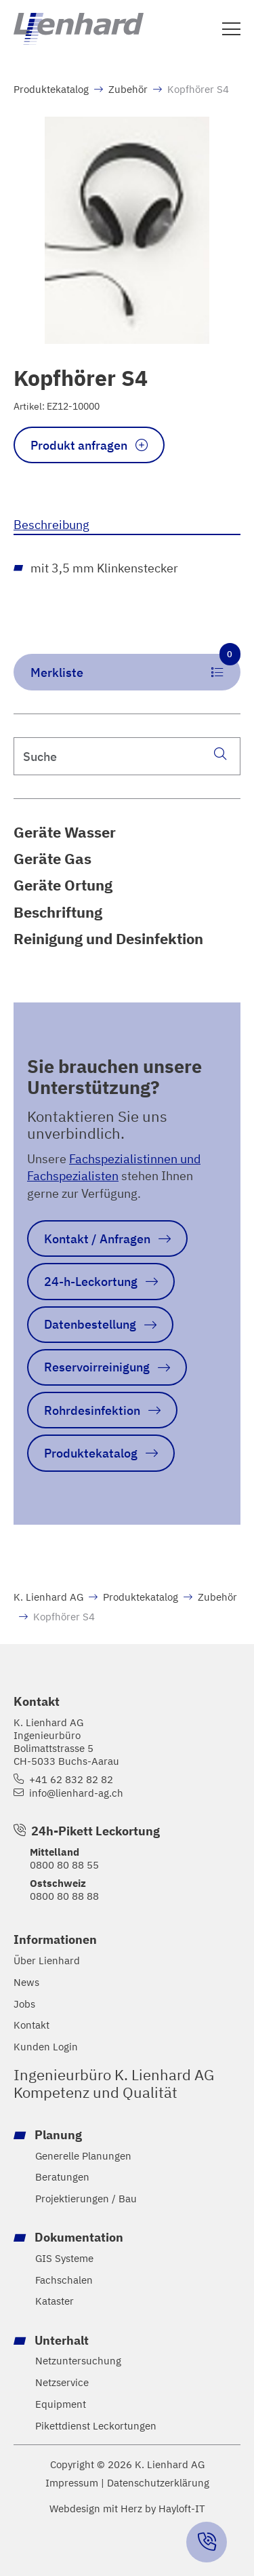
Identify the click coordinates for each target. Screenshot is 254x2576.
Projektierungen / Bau (86, 2198)
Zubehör (128, 89)
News (26, 1982)
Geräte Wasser (65, 832)
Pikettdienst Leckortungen (95, 2425)
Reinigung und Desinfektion (108, 938)
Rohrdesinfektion (92, 1410)
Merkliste (135, 667)
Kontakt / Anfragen (97, 1238)
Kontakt (31, 2024)
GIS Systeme (64, 2258)
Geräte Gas (52, 858)
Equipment (60, 2404)
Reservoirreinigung (97, 1367)
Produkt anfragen (78, 445)
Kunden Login (46, 2046)
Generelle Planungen (83, 2155)
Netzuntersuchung (78, 2360)
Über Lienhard (47, 1960)
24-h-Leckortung (90, 1281)
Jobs (24, 2003)
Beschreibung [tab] (51, 524)
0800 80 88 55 (64, 1864)
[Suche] (220, 753)
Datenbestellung (90, 1324)
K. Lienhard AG (48, 1596)
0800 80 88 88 (64, 1895)
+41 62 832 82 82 (71, 1779)
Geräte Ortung (63, 885)
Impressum (71, 2482)
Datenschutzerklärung (158, 2482)
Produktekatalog (51, 89)
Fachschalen (64, 2279)
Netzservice (62, 2382)
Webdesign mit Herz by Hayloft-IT (127, 2508)
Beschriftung (58, 912)
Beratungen (62, 2176)
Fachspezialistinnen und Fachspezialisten (113, 1167)
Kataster (54, 2301)
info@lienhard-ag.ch (76, 1793)
